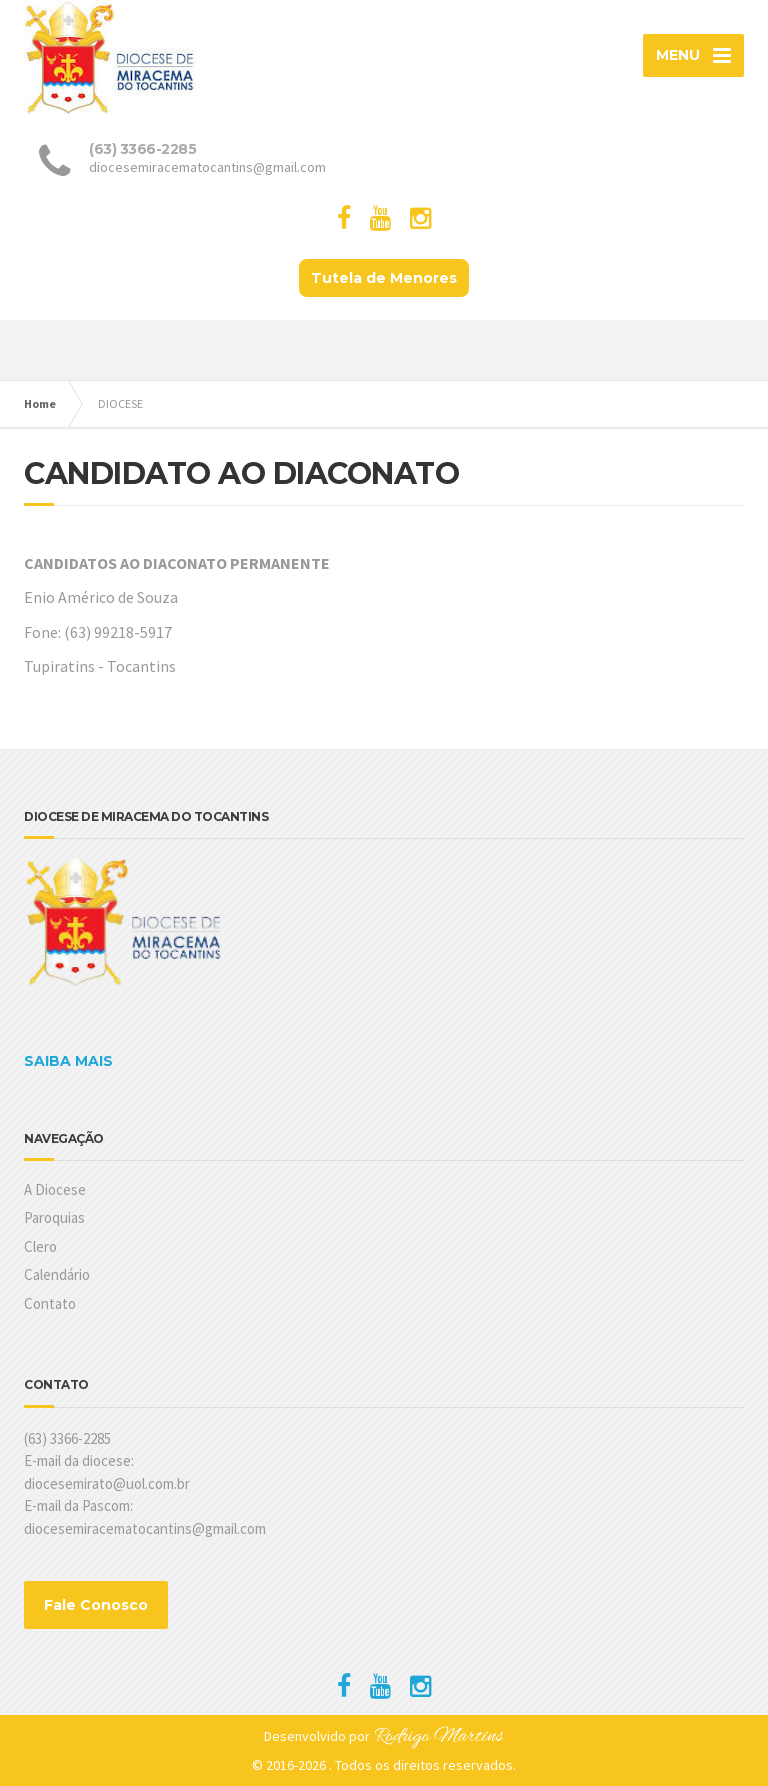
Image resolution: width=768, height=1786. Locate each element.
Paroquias (54, 1217)
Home (40, 403)
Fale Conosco (96, 1605)
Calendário (57, 1274)
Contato (50, 1303)
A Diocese (55, 1189)
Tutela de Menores (384, 278)
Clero (40, 1246)
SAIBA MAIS (68, 1061)
